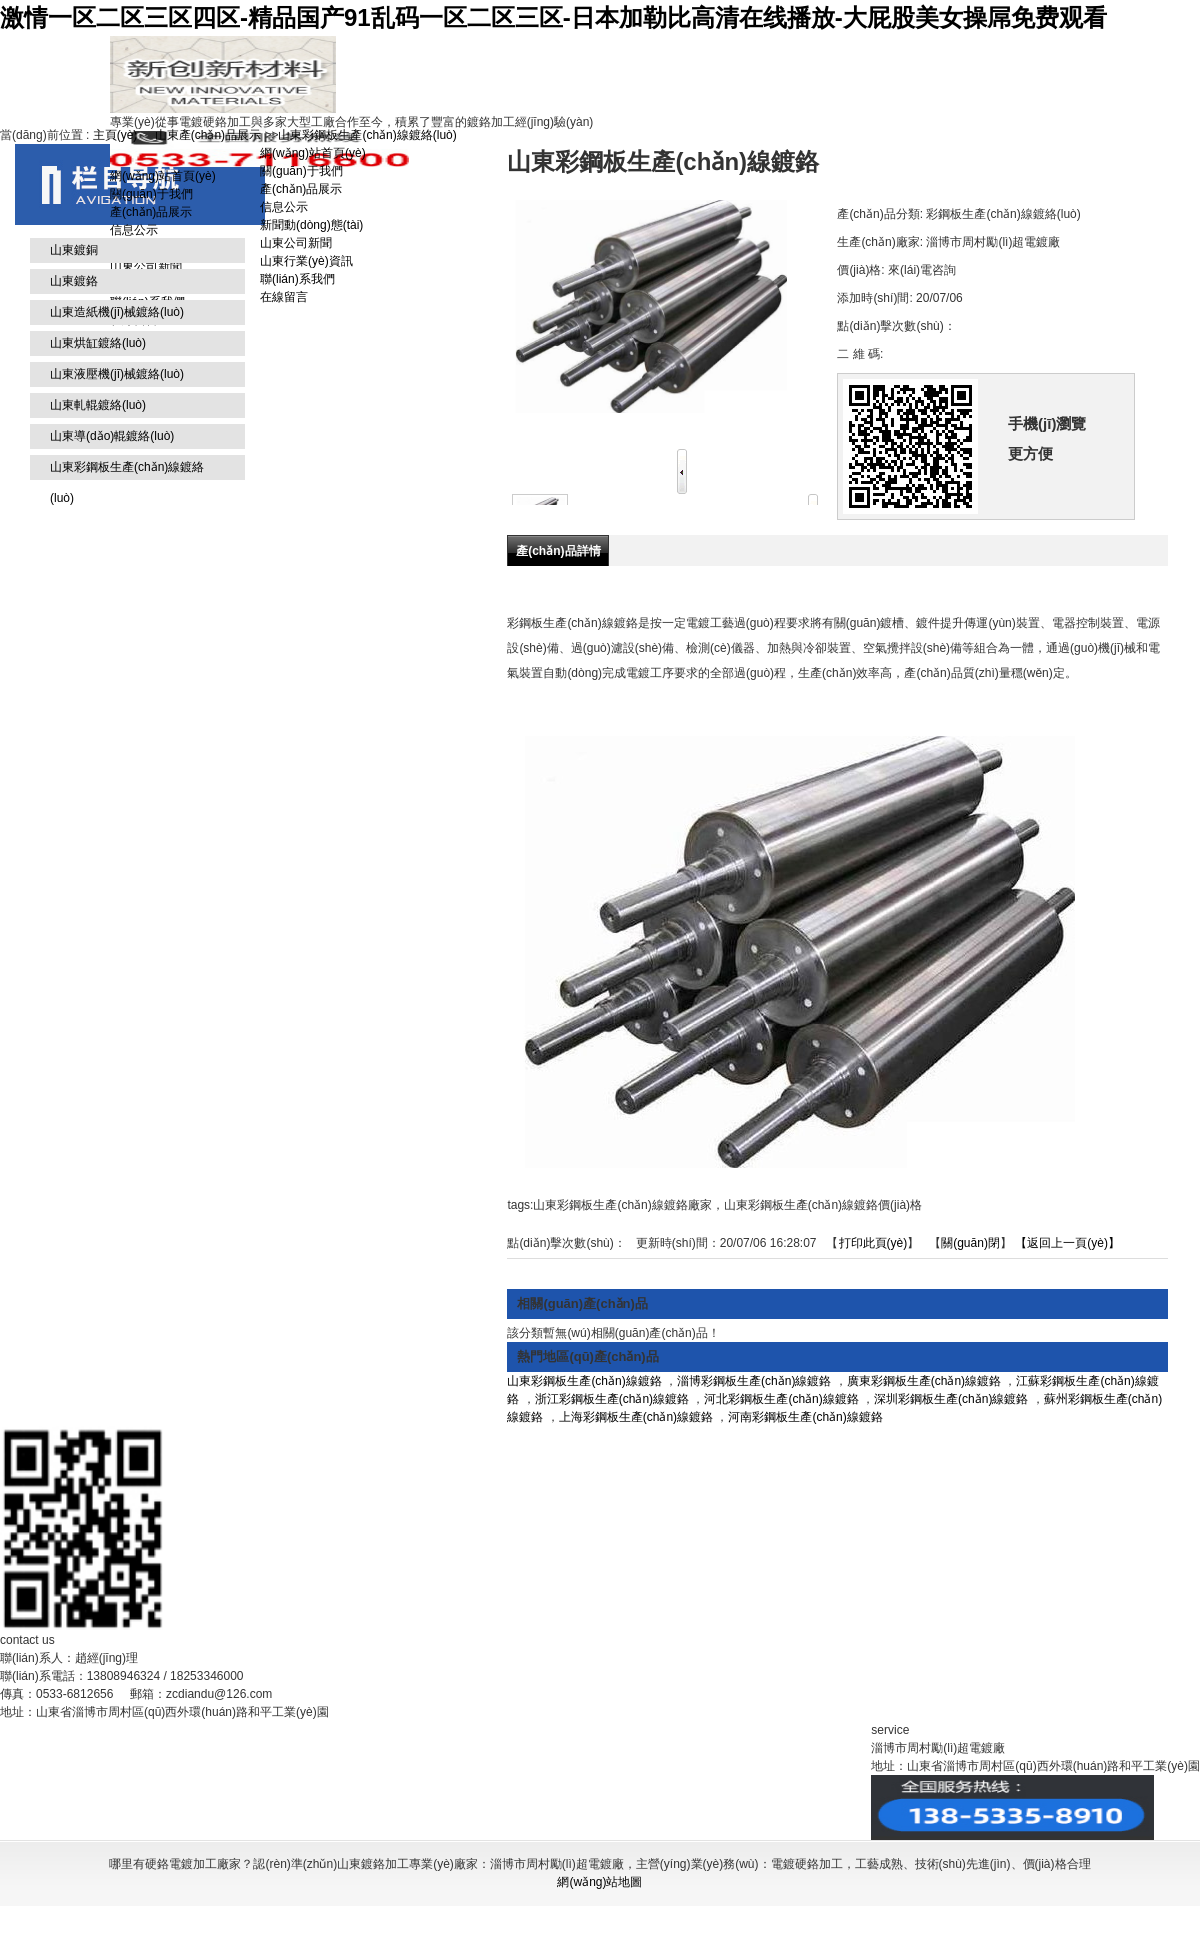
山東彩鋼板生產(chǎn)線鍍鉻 (584, 1381)
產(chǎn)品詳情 (558, 551)
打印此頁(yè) (873, 1243)
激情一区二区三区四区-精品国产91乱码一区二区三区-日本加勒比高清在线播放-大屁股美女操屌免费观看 (553, 17)
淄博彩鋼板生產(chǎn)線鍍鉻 (754, 1381)
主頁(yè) (115, 135)
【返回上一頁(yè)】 (1067, 1243)
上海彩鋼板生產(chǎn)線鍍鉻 (636, 1417)
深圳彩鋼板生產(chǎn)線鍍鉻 (951, 1399)
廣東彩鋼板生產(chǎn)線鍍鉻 (924, 1381)
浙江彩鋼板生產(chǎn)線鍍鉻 (612, 1399)
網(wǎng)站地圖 (599, 1882)
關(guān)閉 (970, 1243)
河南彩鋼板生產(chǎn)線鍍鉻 (805, 1417)
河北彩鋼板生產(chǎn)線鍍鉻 (781, 1399)
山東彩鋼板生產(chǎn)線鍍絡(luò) (367, 135)
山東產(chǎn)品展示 (208, 135)
